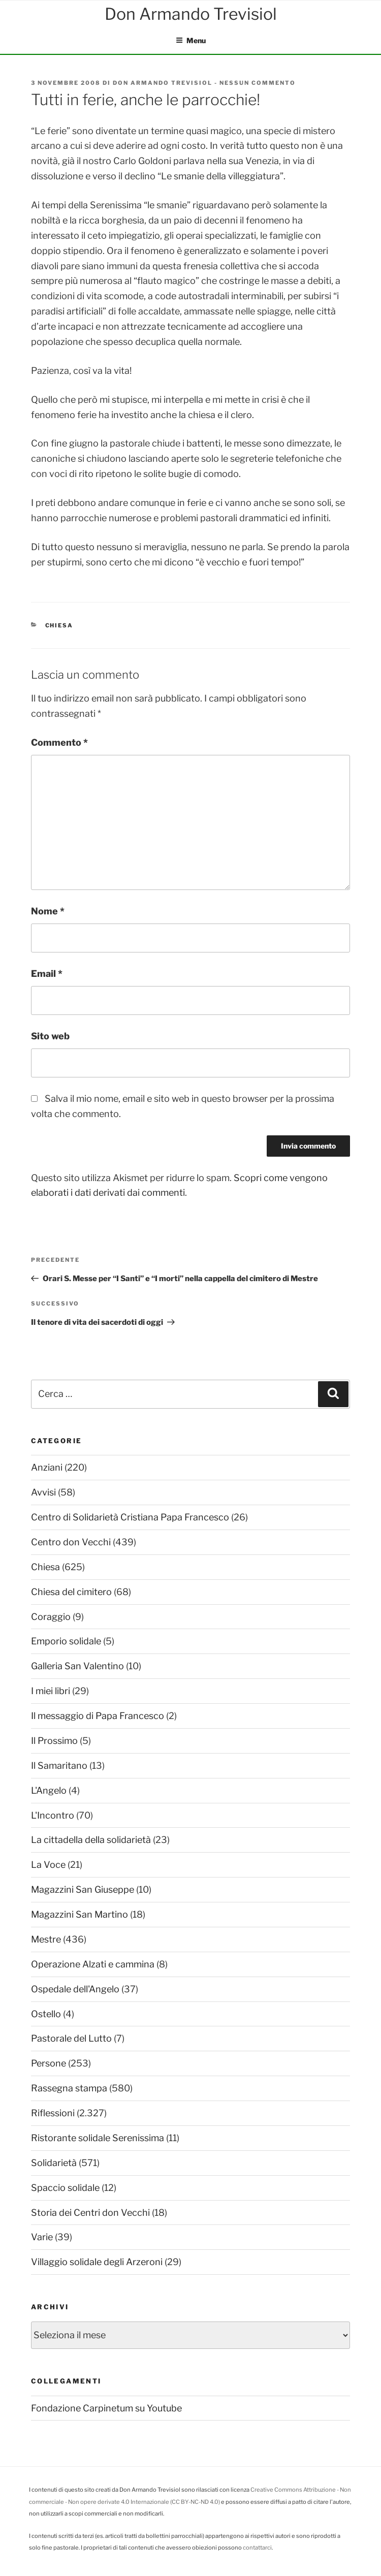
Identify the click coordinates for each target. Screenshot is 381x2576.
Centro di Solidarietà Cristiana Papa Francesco (130, 1517)
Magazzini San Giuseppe (82, 1889)
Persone (48, 2063)
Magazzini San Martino (79, 1914)
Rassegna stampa (69, 2088)
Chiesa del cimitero (71, 1591)
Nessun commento (257, 82)
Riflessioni (53, 2113)
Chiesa (59, 625)
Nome (48, 911)
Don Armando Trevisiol (162, 82)
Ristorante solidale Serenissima (97, 2138)
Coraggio (51, 1616)
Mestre (46, 1939)
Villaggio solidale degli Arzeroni (97, 2261)
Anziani (46, 1467)
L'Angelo (49, 1790)
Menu (191, 40)
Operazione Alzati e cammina (92, 1964)
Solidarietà (54, 2162)
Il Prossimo (54, 1740)
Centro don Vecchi (71, 1542)
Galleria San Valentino (77, 1666)
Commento (59, 742)
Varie (42, 2237)
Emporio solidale (66, 1641)
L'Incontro (52, 1815)
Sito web (50, 1036)
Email (46, 973)
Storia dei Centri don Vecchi (90, 2212)
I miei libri (50, 1690)
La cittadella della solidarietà (91, 1839)
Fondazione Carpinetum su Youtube (106, 2408)
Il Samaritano (59, 1765)
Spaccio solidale (65, 2187)
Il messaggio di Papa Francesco (97, 1715)
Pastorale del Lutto (71, 2038)
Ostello (46, 2014)
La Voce (48, 1864)
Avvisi (43, 1492)
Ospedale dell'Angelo (75, 1989)
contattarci (257, 2547)
